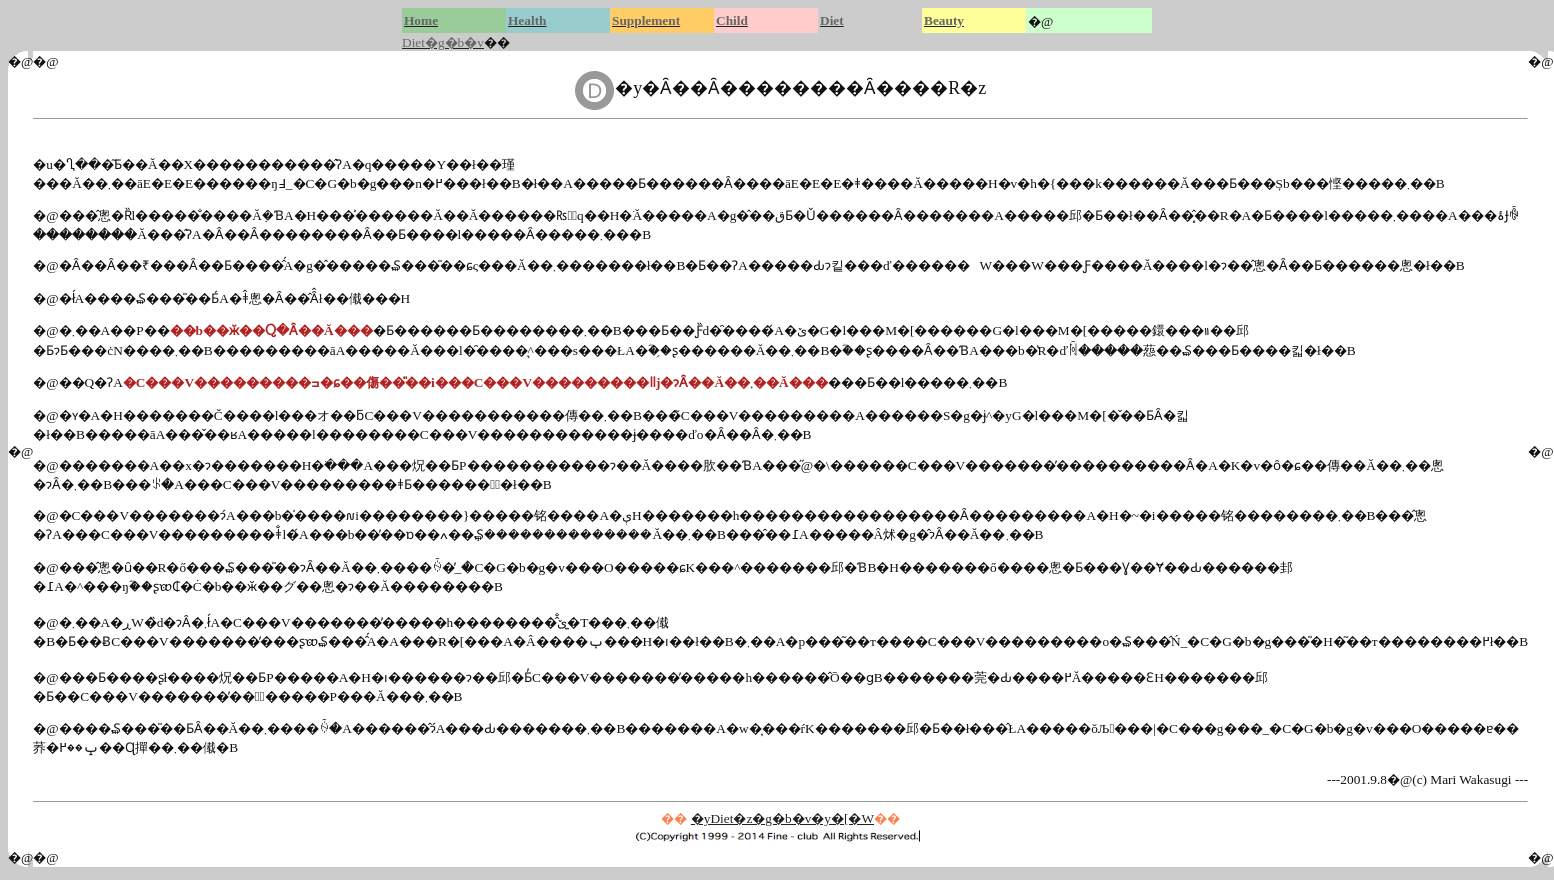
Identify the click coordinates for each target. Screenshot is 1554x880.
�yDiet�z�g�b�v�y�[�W (782, 818)
